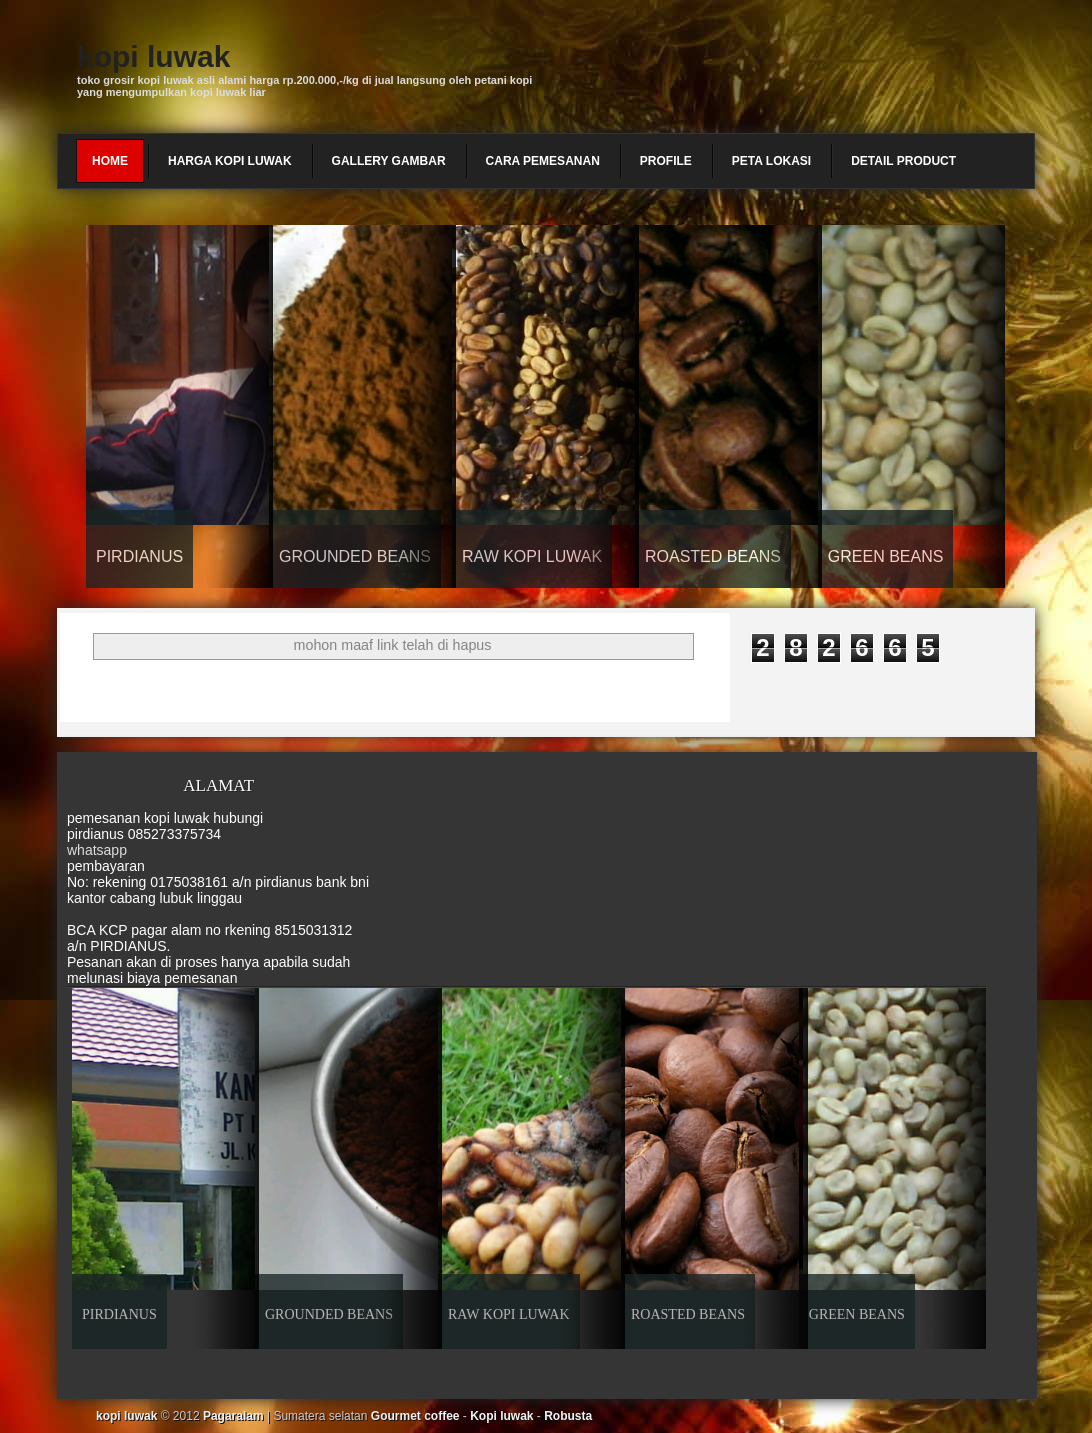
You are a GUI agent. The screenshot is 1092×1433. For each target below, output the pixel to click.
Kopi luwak (501, 1416)
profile (666, 161)
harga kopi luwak (230, 161)
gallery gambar (389, 161)
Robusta (568, 1416)
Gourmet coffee (415, 1416)
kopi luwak (153, 56)
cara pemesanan (543, 161)
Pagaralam (233, 1416)
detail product (903, 161)
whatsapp (97, 850)
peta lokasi (771, 161)
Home (110, 161)
